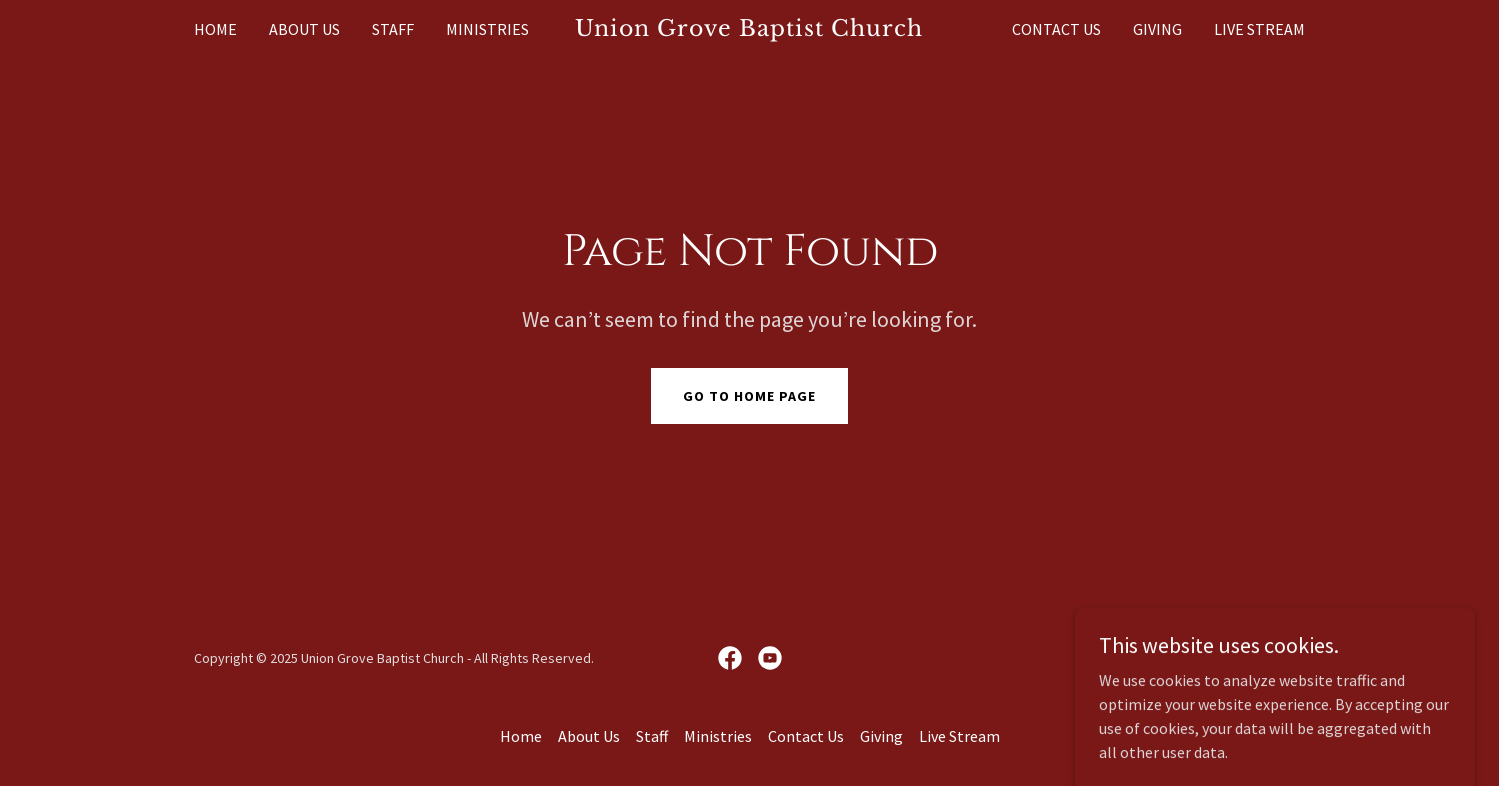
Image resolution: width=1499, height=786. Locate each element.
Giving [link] (1157, 29)
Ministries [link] (487, 29)
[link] (749, 30)
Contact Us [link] (1056, 29)
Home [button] (521, 736)
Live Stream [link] (1259, 29)
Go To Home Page (749, 396)
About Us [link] (304, 29)
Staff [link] (393, 29)
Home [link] (215, 29)
